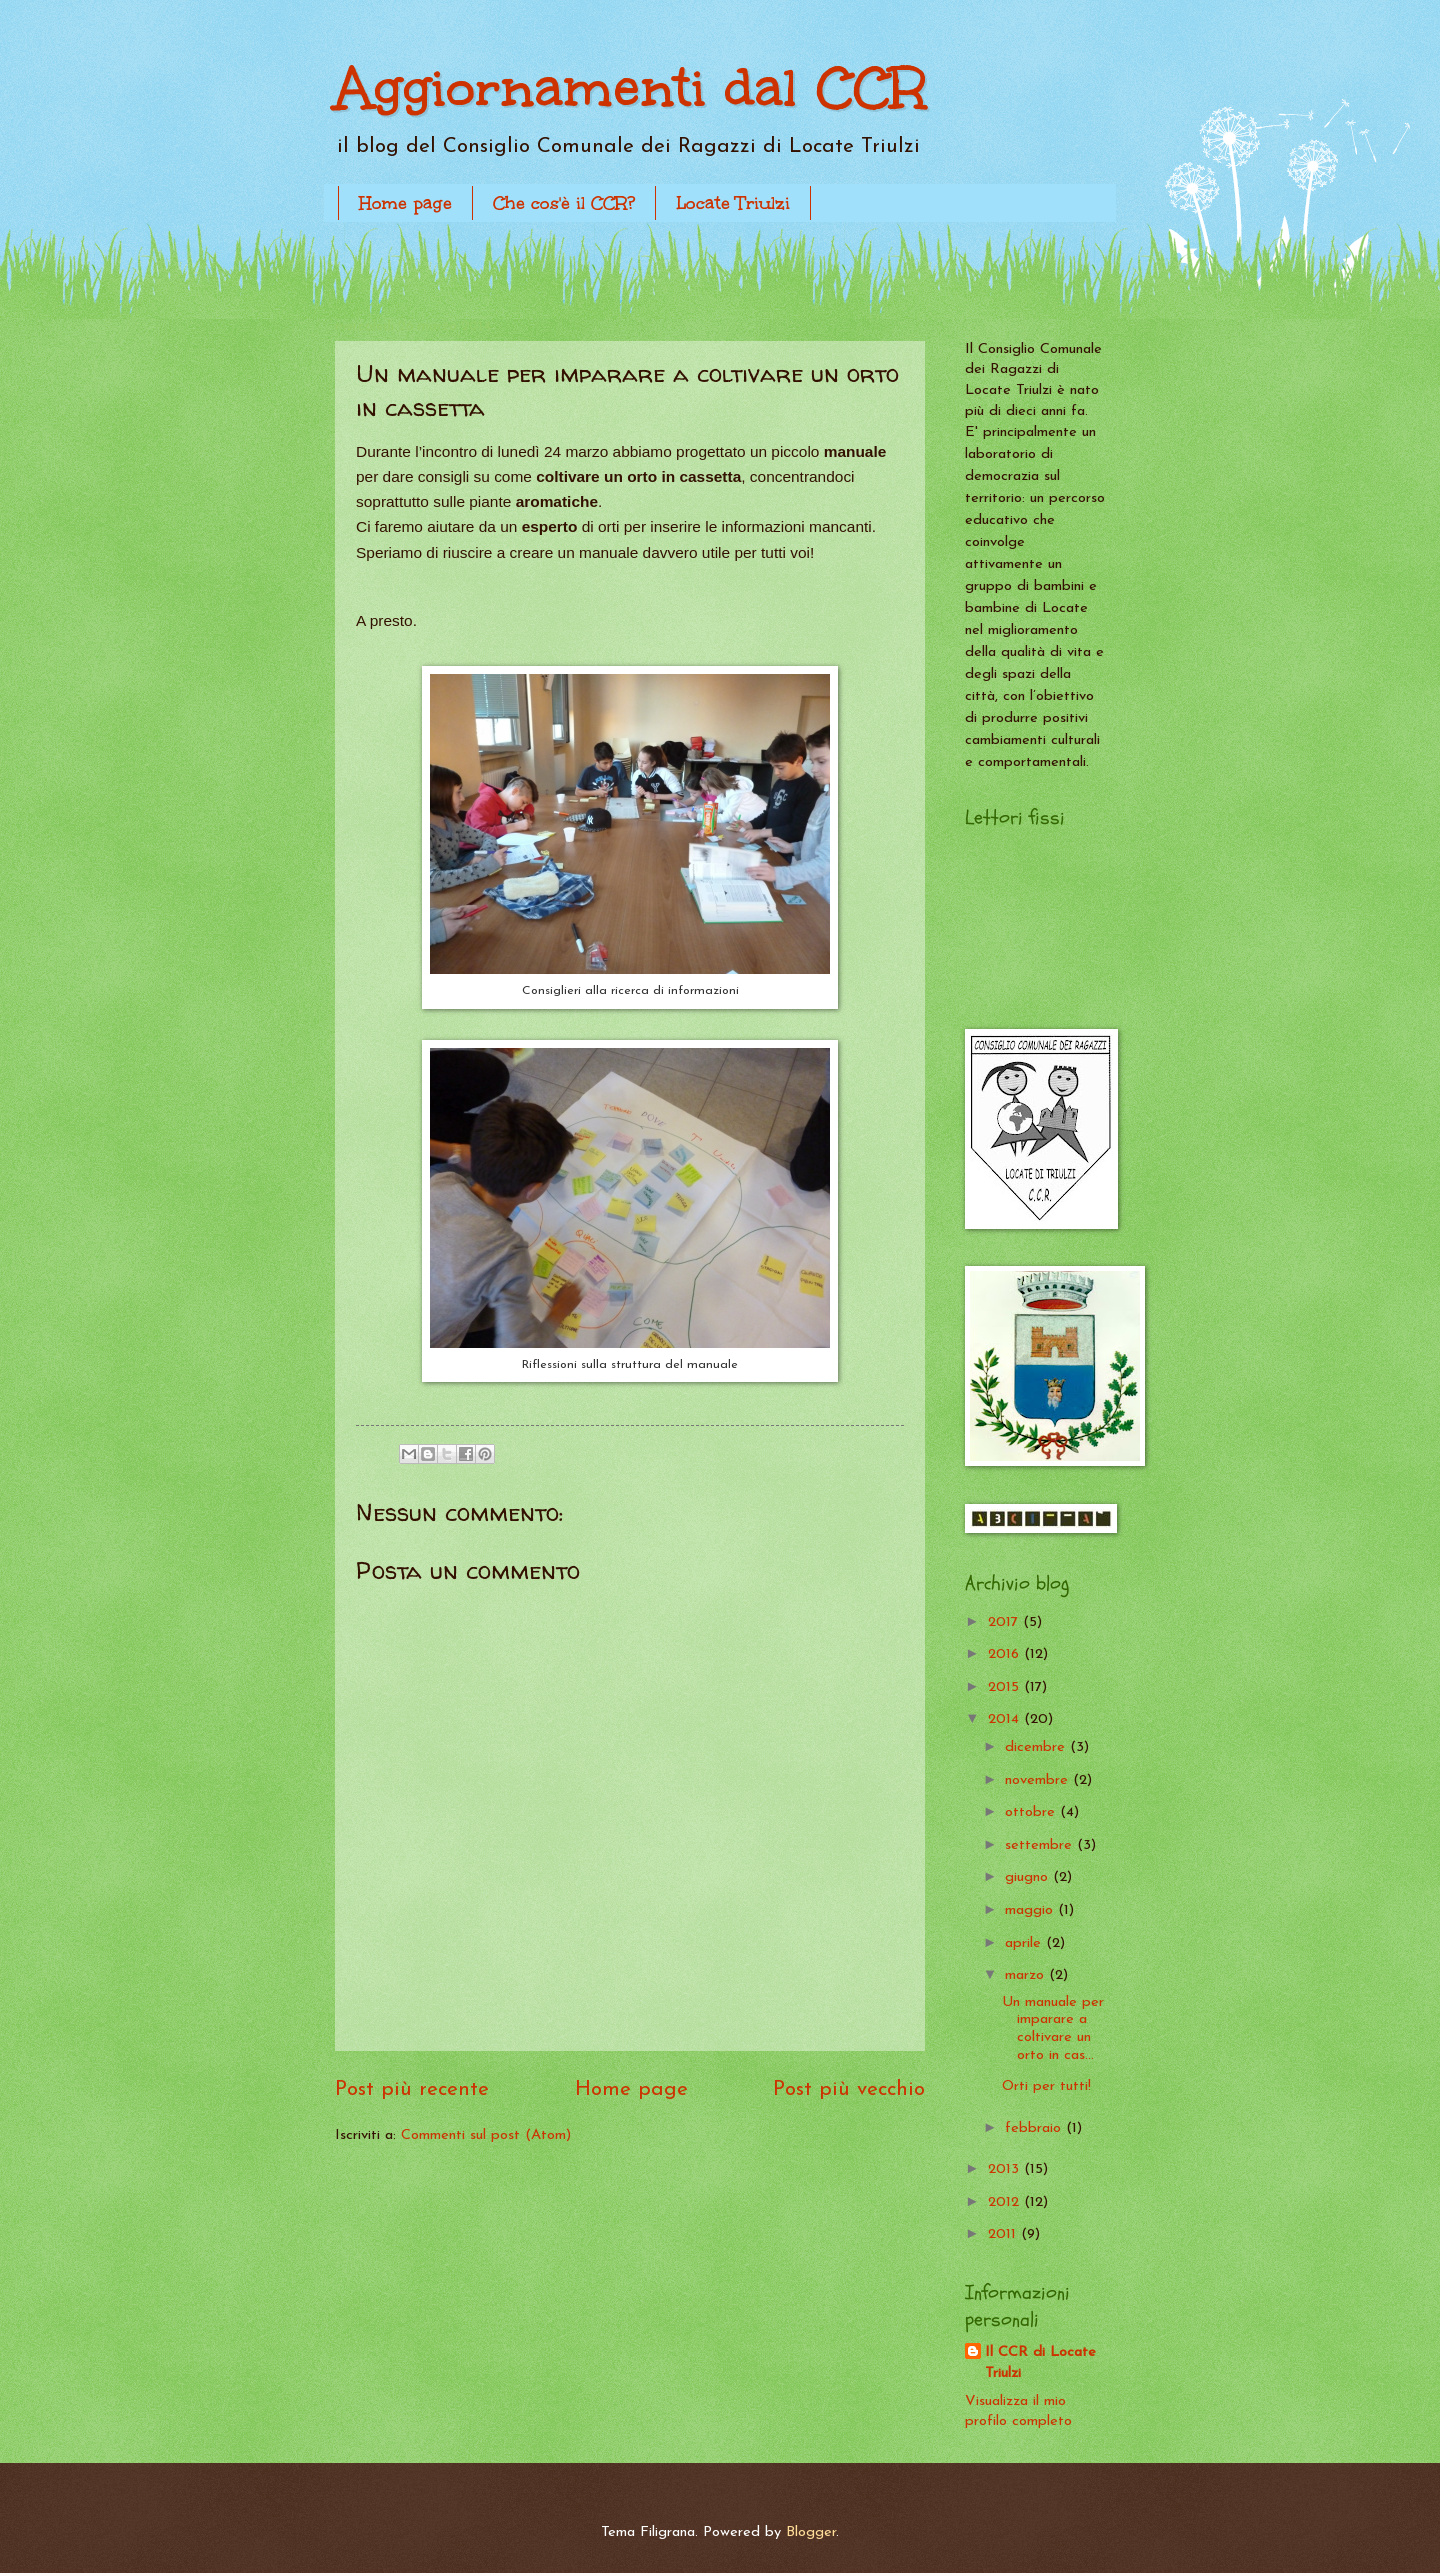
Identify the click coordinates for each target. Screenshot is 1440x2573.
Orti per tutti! (1046, 2086)
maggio (1031, 1910)
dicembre (1037, 1747)
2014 (1006, 1719)
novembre (1039, 1780)
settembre (1041, 1845)
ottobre (1032, 1812)
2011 (1004, 2234)
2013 (1006, 2169)
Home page (405, 203)
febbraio (1035, 2128)
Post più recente (412, 2090)
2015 (1006, 1687)
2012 (1006, 2202)
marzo (1027, 1975)
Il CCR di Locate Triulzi (1040, 2363)
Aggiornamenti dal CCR (631, 87)
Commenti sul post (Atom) (486, 2135)
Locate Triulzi (733, 203)
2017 (1005, 1622)
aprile (1025, 1943)
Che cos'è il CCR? (564, 203)
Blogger (811, 2532)
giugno (1029, 1877)
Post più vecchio (849, 2090)
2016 (1006, 1654)
